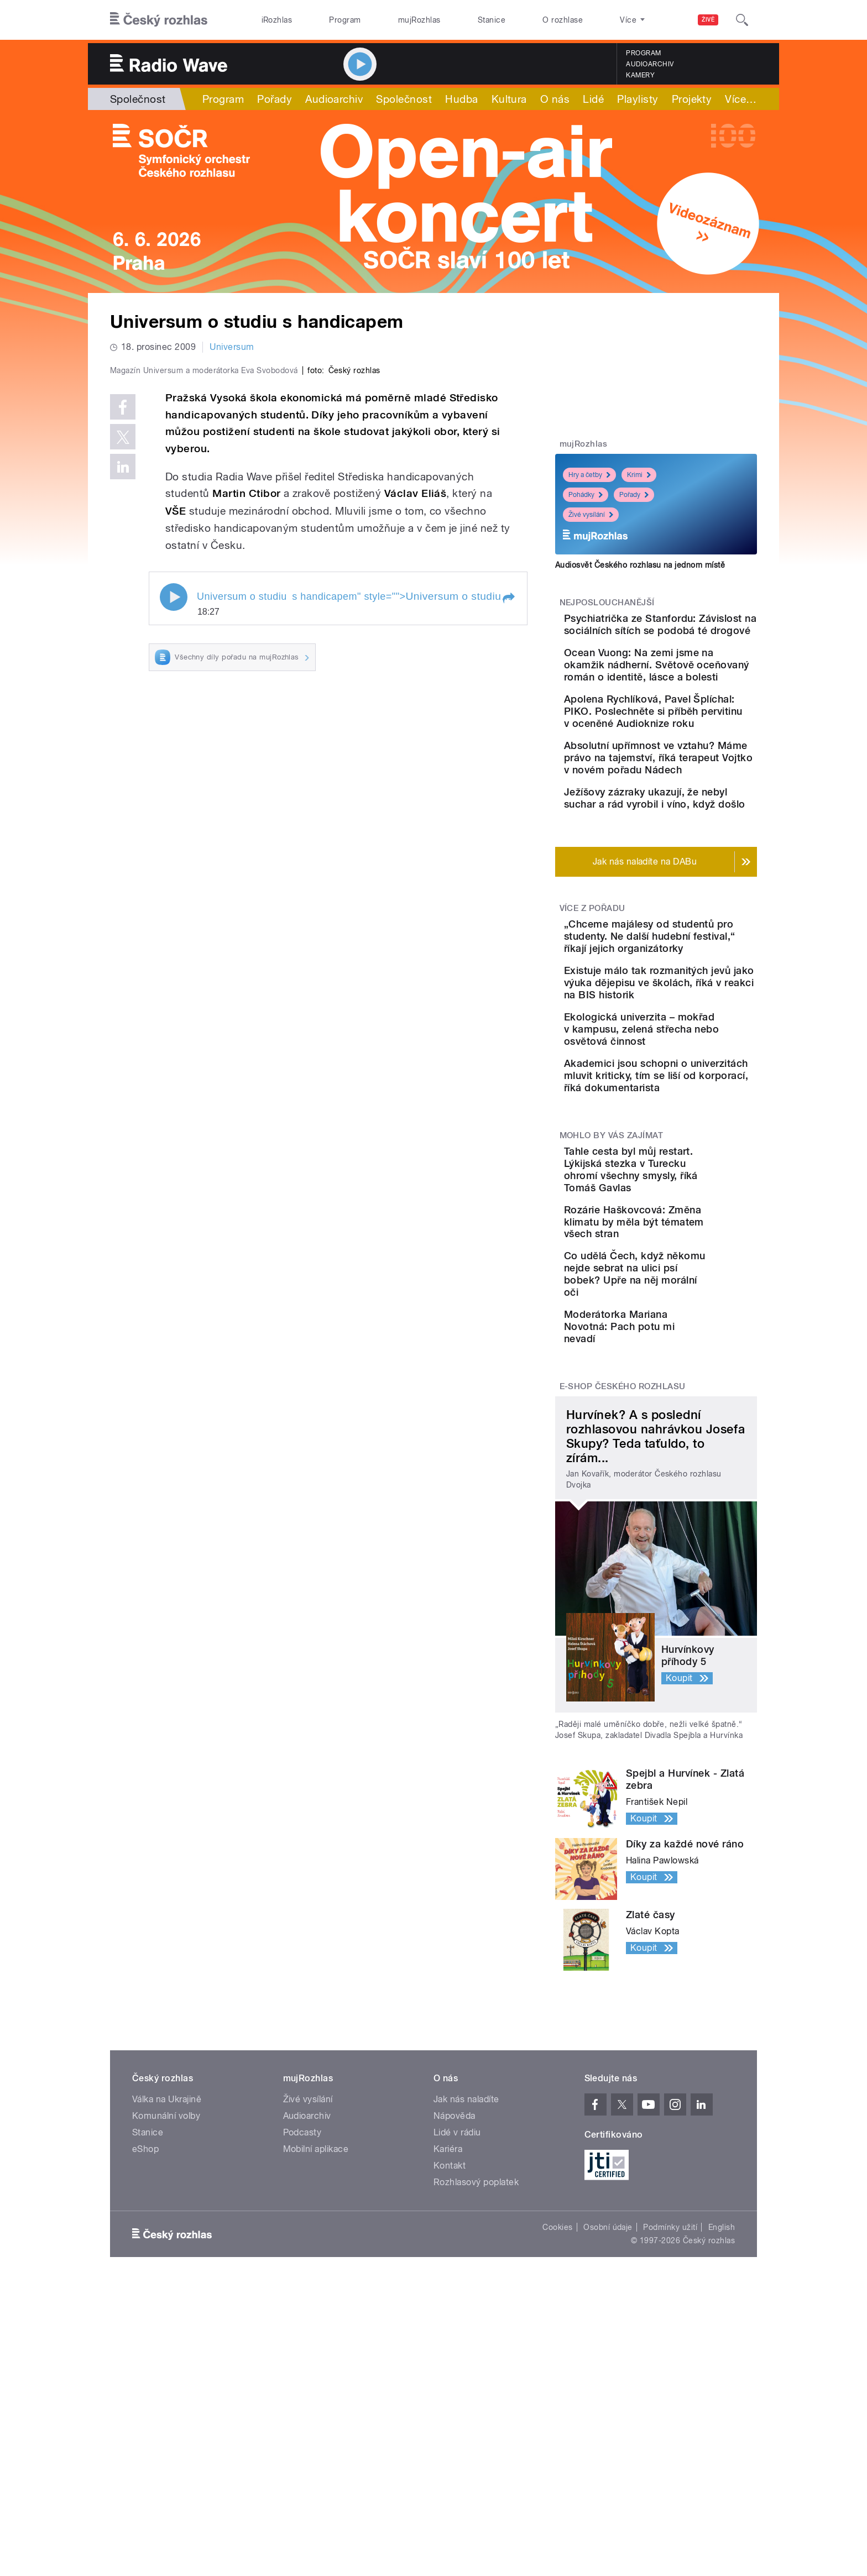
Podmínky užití (670, 2408)
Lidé (593, 99)
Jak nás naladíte (466, 2280)
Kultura (509, 99)
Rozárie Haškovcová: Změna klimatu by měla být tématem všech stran (691, 1395)
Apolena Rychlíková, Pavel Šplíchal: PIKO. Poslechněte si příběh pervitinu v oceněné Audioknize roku (689, 760)
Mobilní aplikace (316, 2330)
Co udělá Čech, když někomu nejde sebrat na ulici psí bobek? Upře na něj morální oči (684, 1452)
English (721, 2408)
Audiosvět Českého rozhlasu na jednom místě (640, 565)
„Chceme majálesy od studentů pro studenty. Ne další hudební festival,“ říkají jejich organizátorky (688, 1043)
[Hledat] (742, 20)
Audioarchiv (649, 64)
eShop (145, 2330)
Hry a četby (589, 475)
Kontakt (449, 2347)
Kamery (640, 75)
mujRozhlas (419, 19)
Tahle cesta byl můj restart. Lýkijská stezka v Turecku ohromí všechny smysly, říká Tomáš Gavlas (690, 1343)
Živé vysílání (590, 515)
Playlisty (637, 99)
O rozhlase (562, 19)
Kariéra (447, 2330)
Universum (232, 347)
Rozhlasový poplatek (476, 2363)
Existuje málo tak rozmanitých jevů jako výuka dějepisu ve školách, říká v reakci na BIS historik (690, 1107)
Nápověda (454, 2297)
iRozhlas (277, 19)
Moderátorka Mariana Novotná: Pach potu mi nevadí (681, 1504)
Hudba (461, 99)
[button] (508, 833)
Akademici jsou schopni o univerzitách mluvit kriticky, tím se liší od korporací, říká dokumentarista (683, 1237)
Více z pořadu (592, 1009)
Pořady (274, 99)
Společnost (138, 99)
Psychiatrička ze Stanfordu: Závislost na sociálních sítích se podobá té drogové (691, 636)
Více (687, 99)
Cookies (557, 2408)
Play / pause (173, 832)
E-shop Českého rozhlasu (623, 1568)
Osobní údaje (608, 2408)
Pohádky (585, 495)
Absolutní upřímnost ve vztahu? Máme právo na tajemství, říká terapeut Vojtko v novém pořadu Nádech (683, 830)
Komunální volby (166, 2297)
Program (345, 19)
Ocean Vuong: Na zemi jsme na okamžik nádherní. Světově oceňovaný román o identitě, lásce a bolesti (690, 695)
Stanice (491, 19)
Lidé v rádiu (457, 2313)
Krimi (639, 475)
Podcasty (302, 2313)
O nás (555, 99)
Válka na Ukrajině (166, 2280)
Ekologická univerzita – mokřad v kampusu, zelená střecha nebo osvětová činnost (690, 1172)
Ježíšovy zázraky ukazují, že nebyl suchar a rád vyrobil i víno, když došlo (686, 889)
